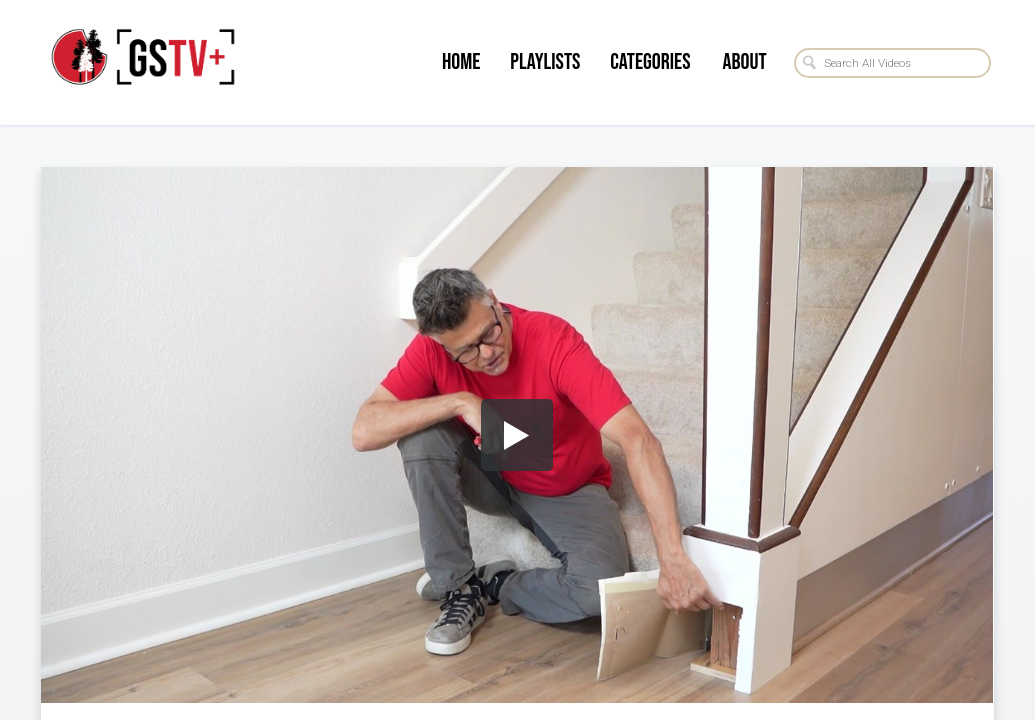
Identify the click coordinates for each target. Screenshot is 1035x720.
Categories (651, 62)
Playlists (545, 62)
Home (461, 62)
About (744, 62)
